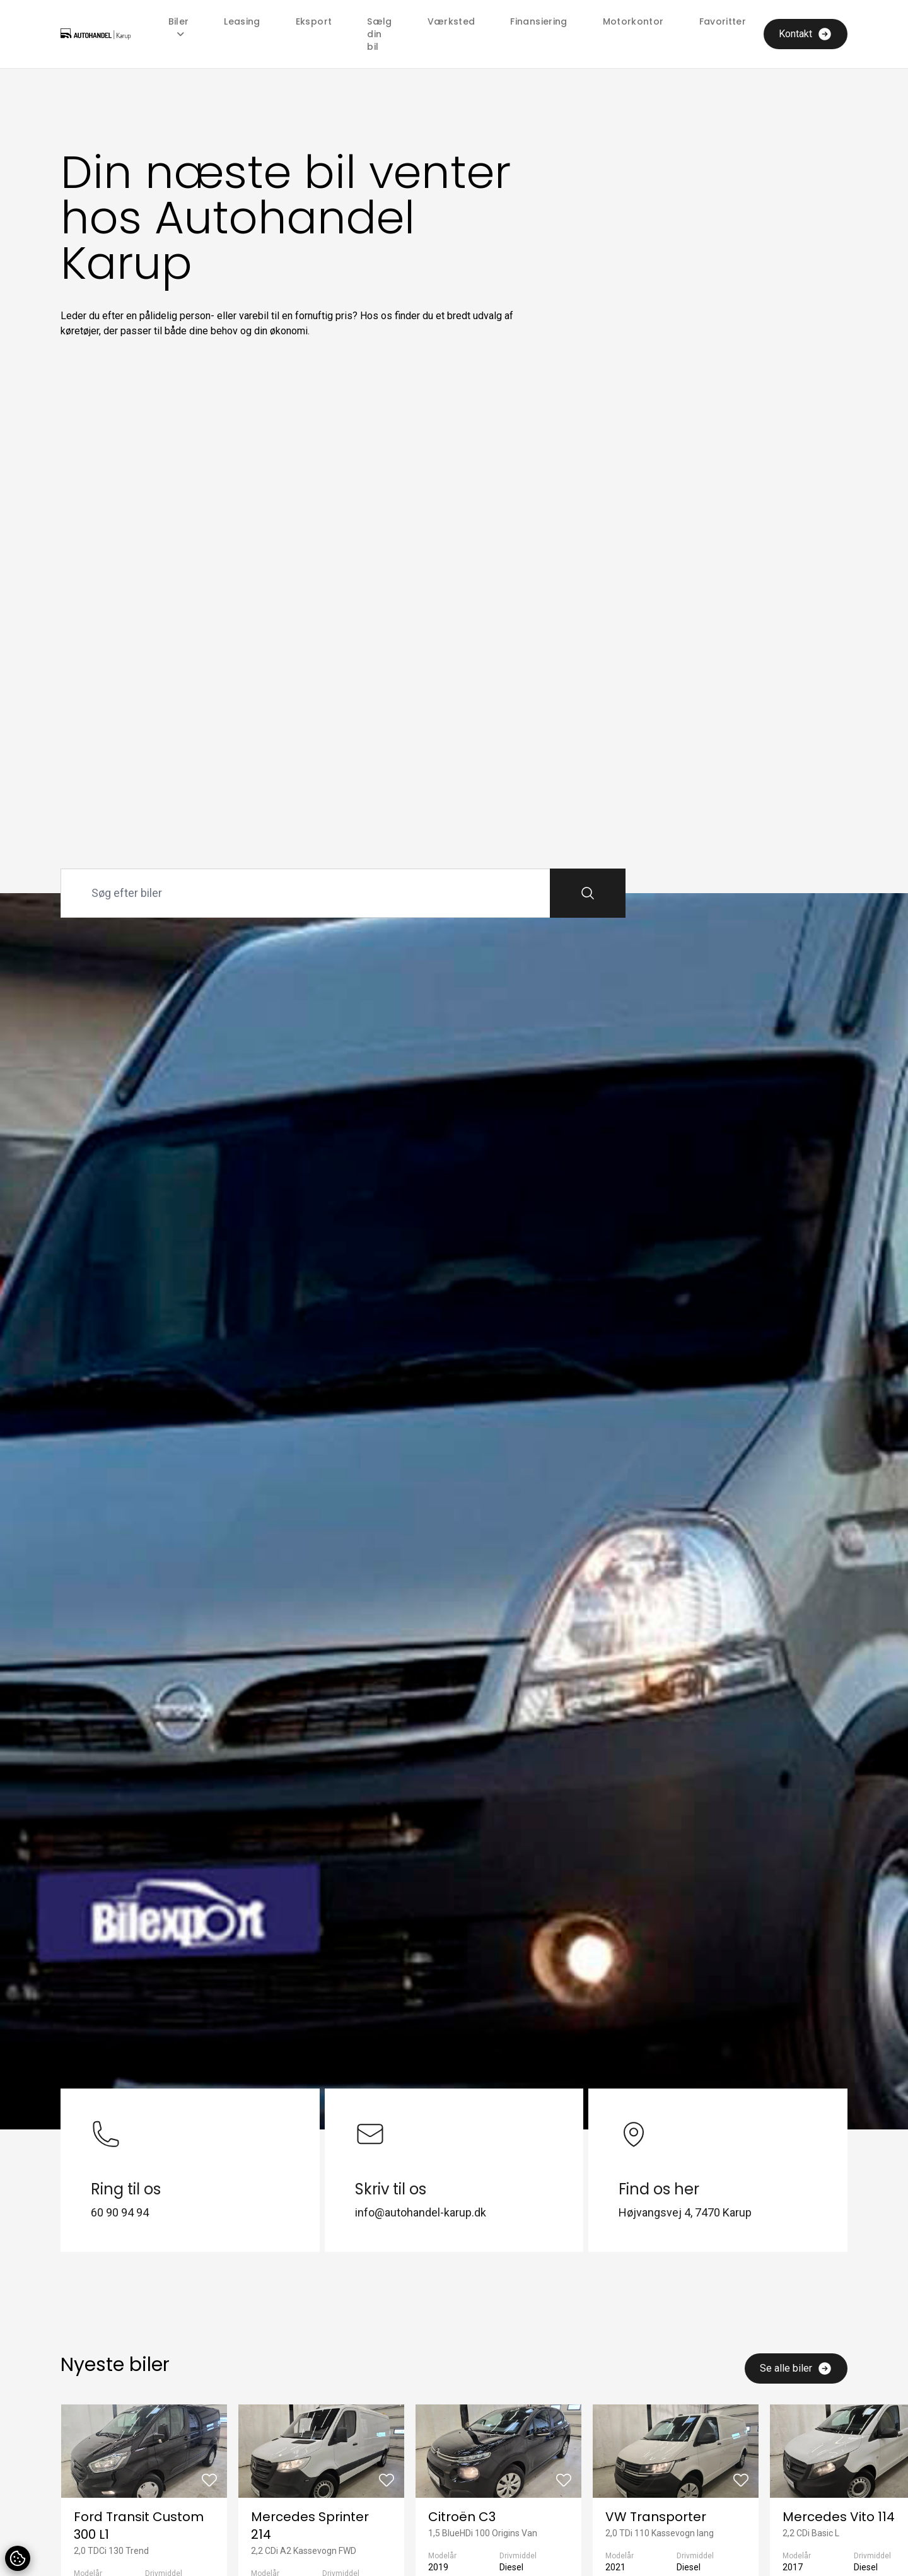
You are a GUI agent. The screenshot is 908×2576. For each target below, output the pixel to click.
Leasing (242, 21)
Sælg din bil (379, 34)
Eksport (314, 21)
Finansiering (538, 21)
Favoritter (723, 21)
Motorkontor (633, 21)
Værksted (451, 21)
